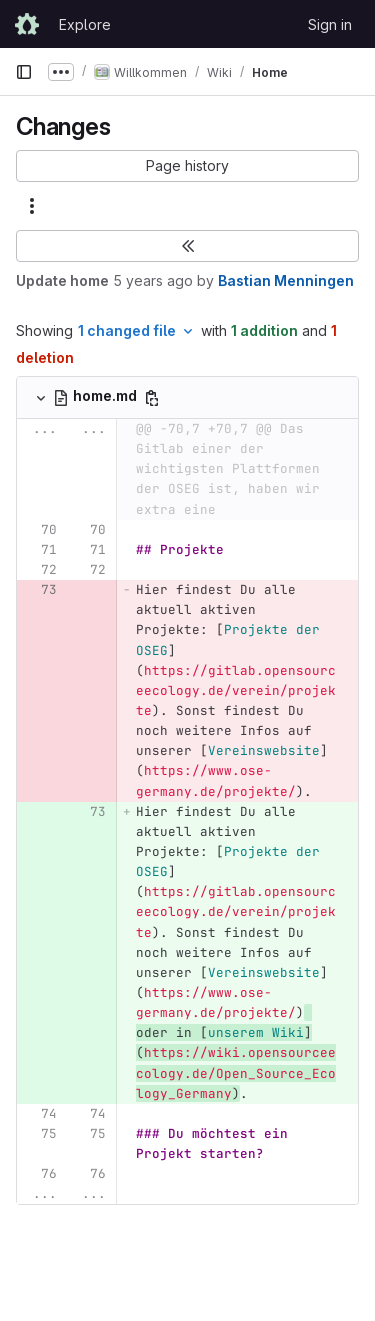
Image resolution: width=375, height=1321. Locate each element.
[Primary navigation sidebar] (24, 72)
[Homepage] (27, 24)
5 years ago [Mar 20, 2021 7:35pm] (153, 280)
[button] (187, 166)
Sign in (330, 24)
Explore (85, 24)
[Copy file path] (152, 398)
